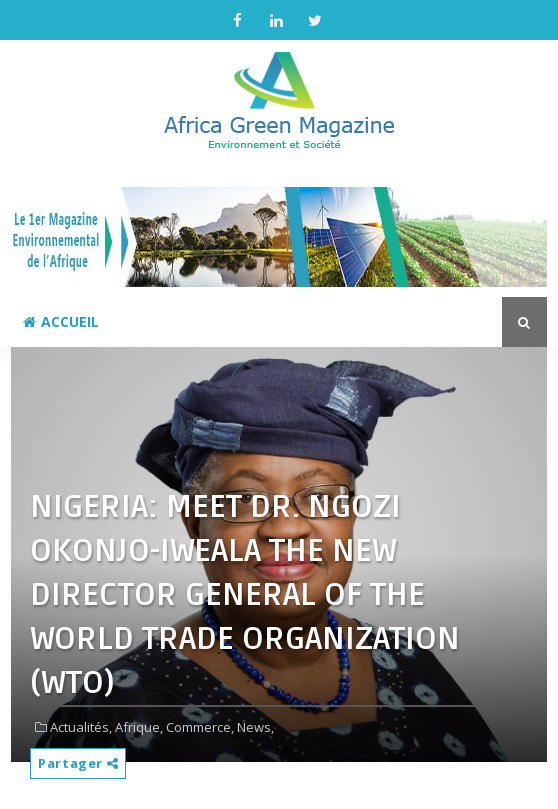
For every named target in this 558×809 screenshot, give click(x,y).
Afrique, (139, 727)
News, (255, 727)
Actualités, (81, 727)
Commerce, (200, 727)
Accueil (61, 321)
